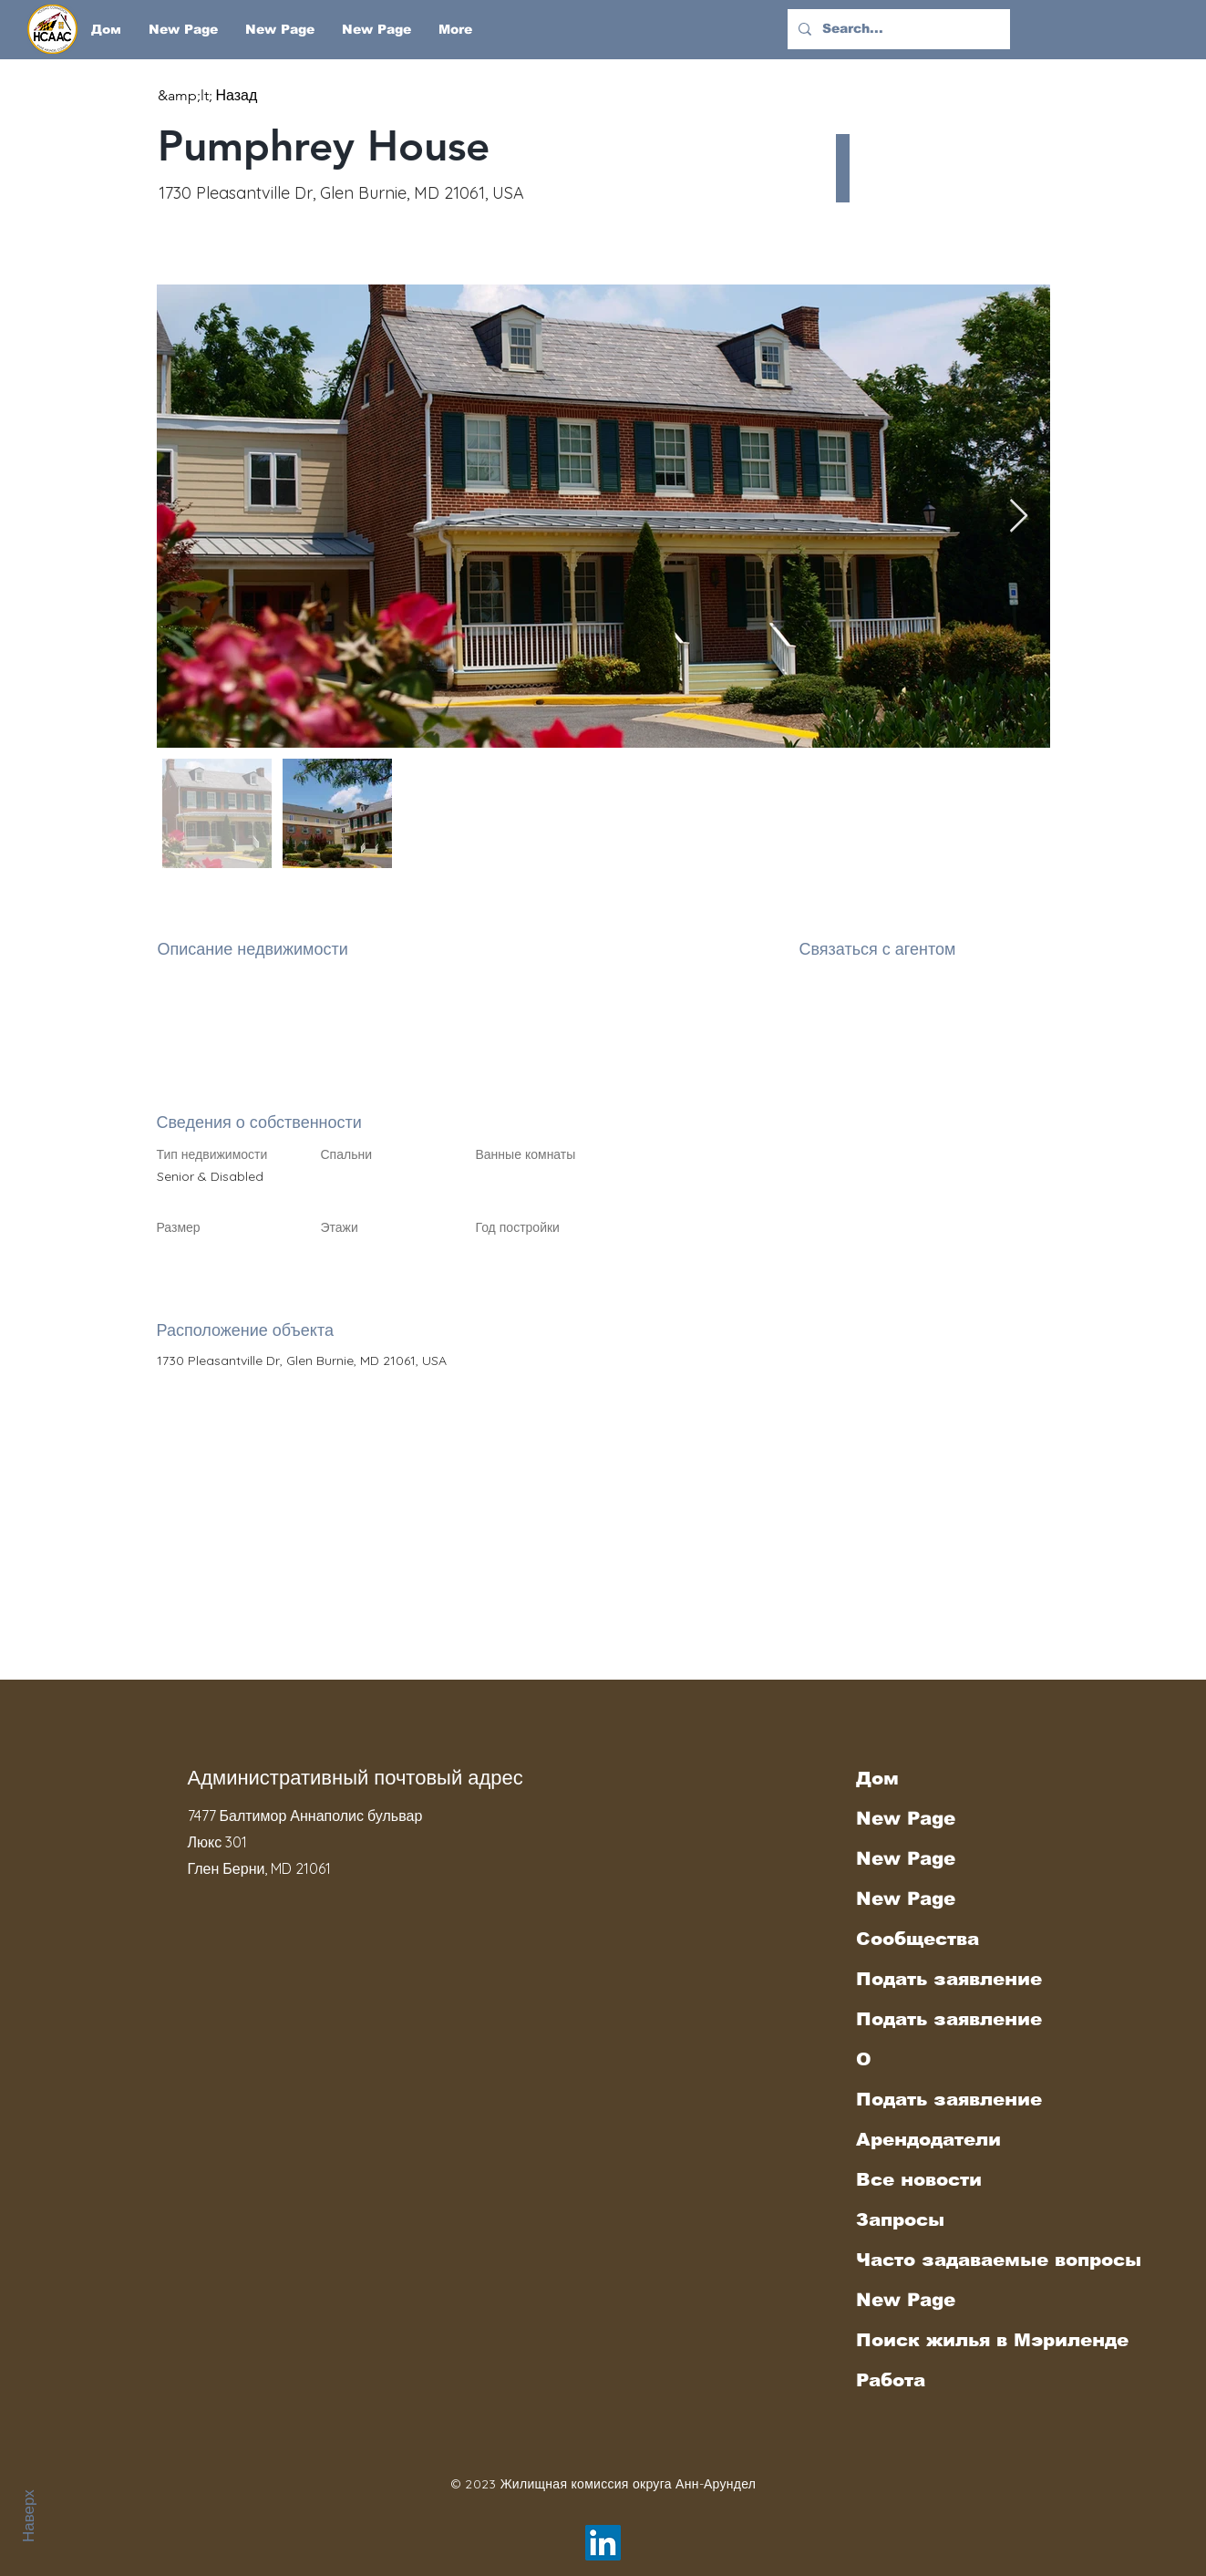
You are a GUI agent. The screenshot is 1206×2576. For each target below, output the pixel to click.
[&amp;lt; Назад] (222, 95)
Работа (890, 2380)
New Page (905, 1818)
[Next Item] (1018, 516)
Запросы (900, 2219)
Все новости (919, 2179)
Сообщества (917, 1939)
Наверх (27, 2515)
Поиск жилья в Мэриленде (957, 2340)
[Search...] (897, 29)
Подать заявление (949, 1979)
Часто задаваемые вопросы (957, 2260)
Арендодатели (928, 2139)
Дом (877, 1778)
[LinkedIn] (603, 2542)
